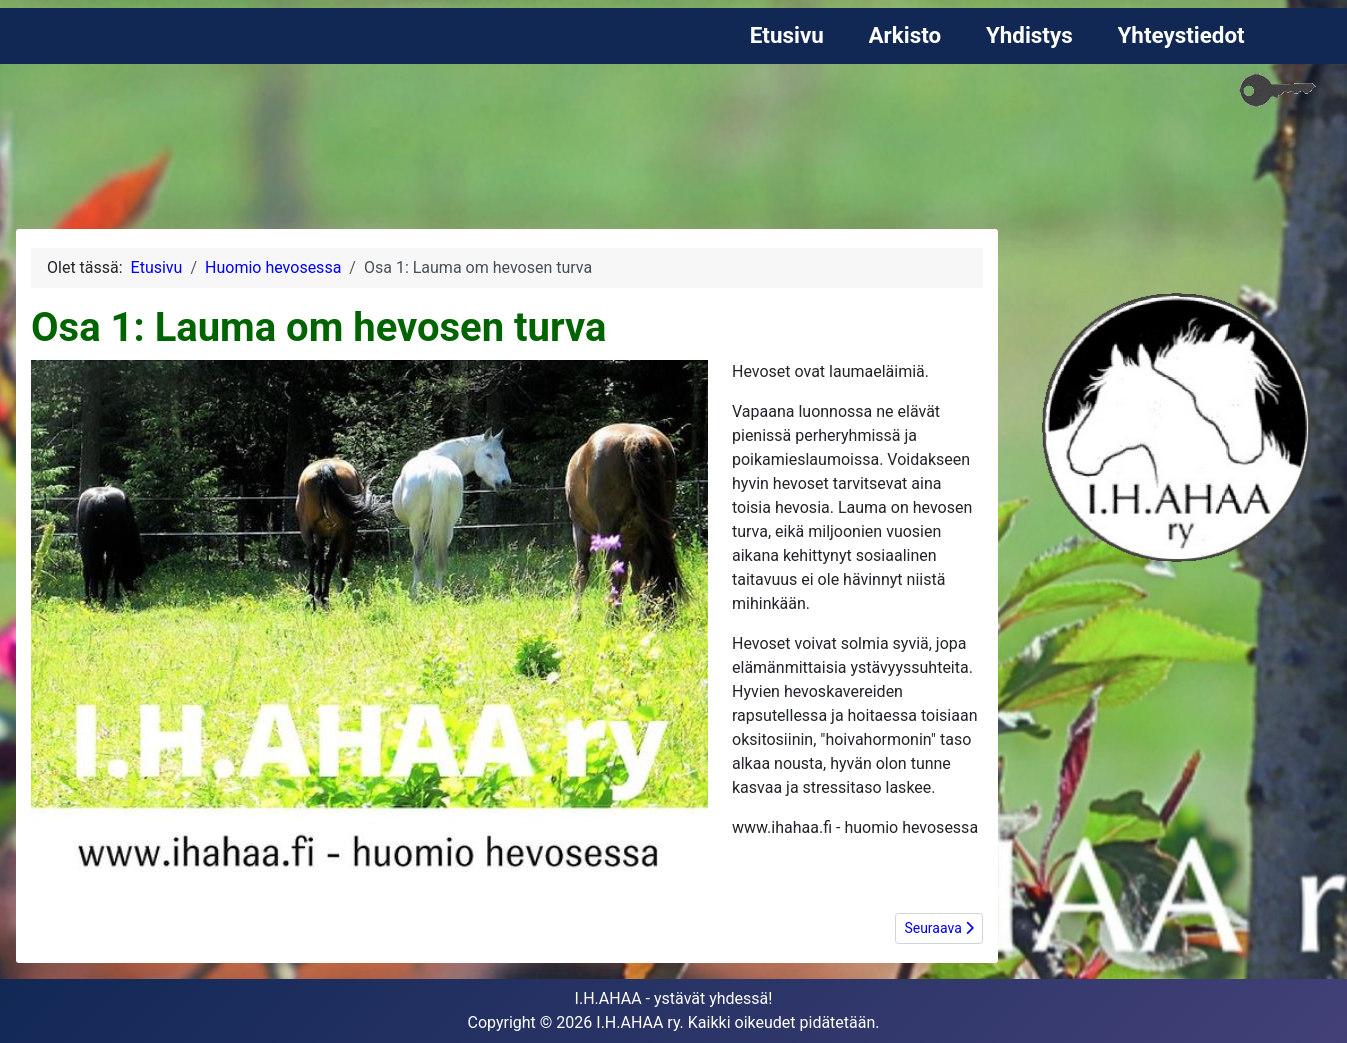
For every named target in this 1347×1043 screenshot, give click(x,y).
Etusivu (787, 35)
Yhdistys (1029, 35)
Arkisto (905, 35)
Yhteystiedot (1181, 35)
